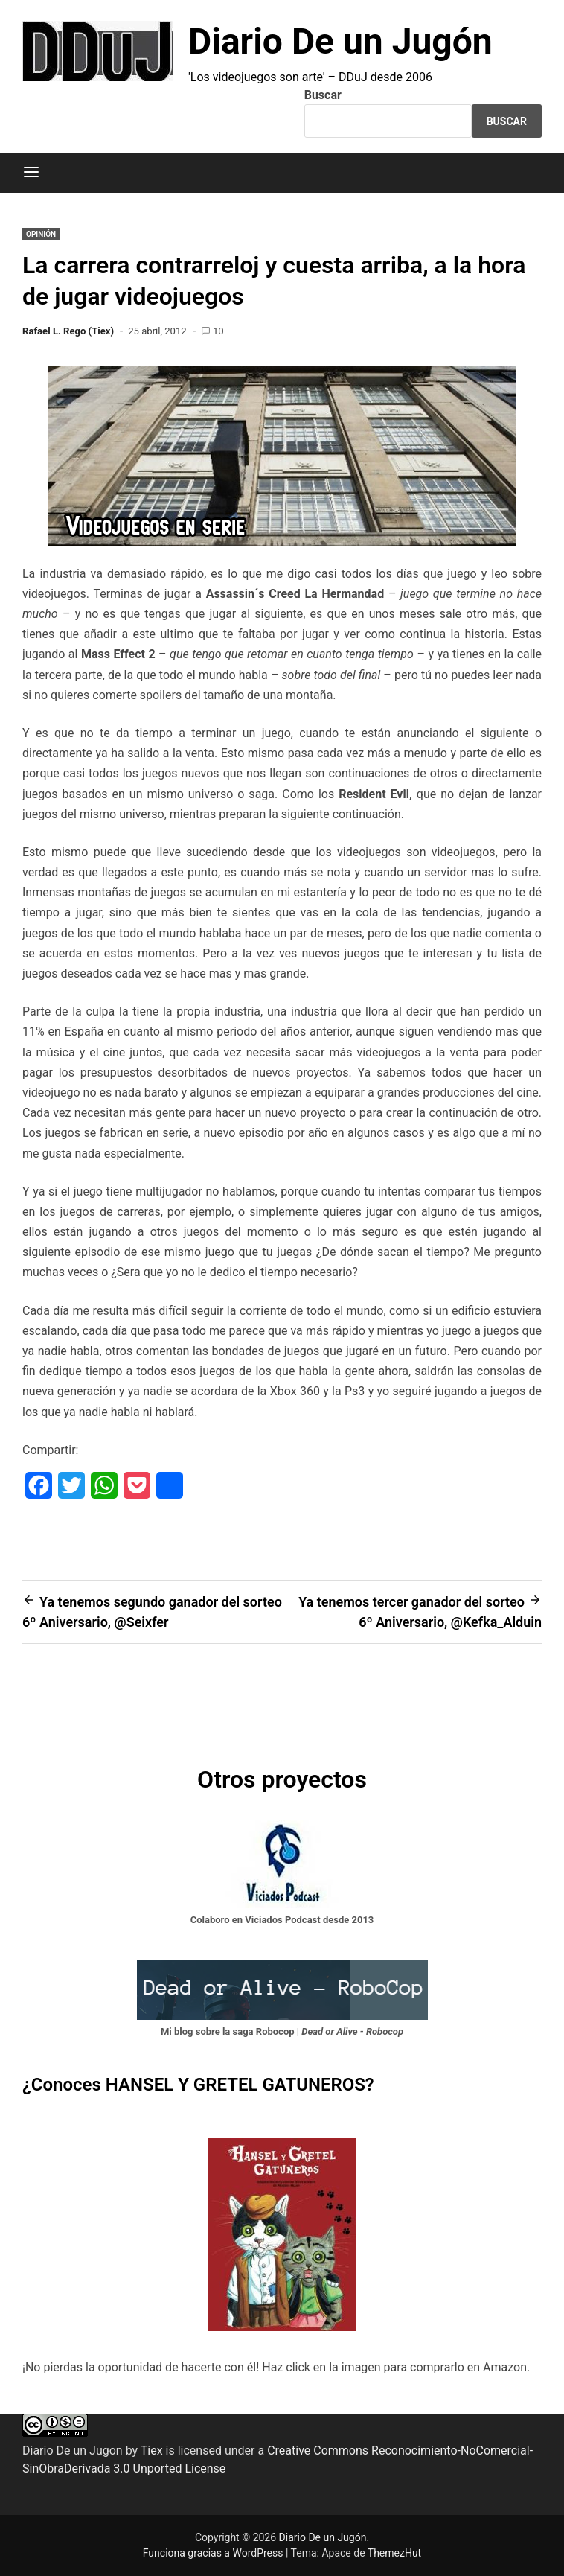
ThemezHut (394, 2553)
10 (218, 331)
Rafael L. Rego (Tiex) (68, 331)
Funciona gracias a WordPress (214, 2553)
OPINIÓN (41, 234)
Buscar (323, 95)
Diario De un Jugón (340, 41)
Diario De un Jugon (72, 2450)
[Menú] (31, 173)
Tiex (152, 2450)
